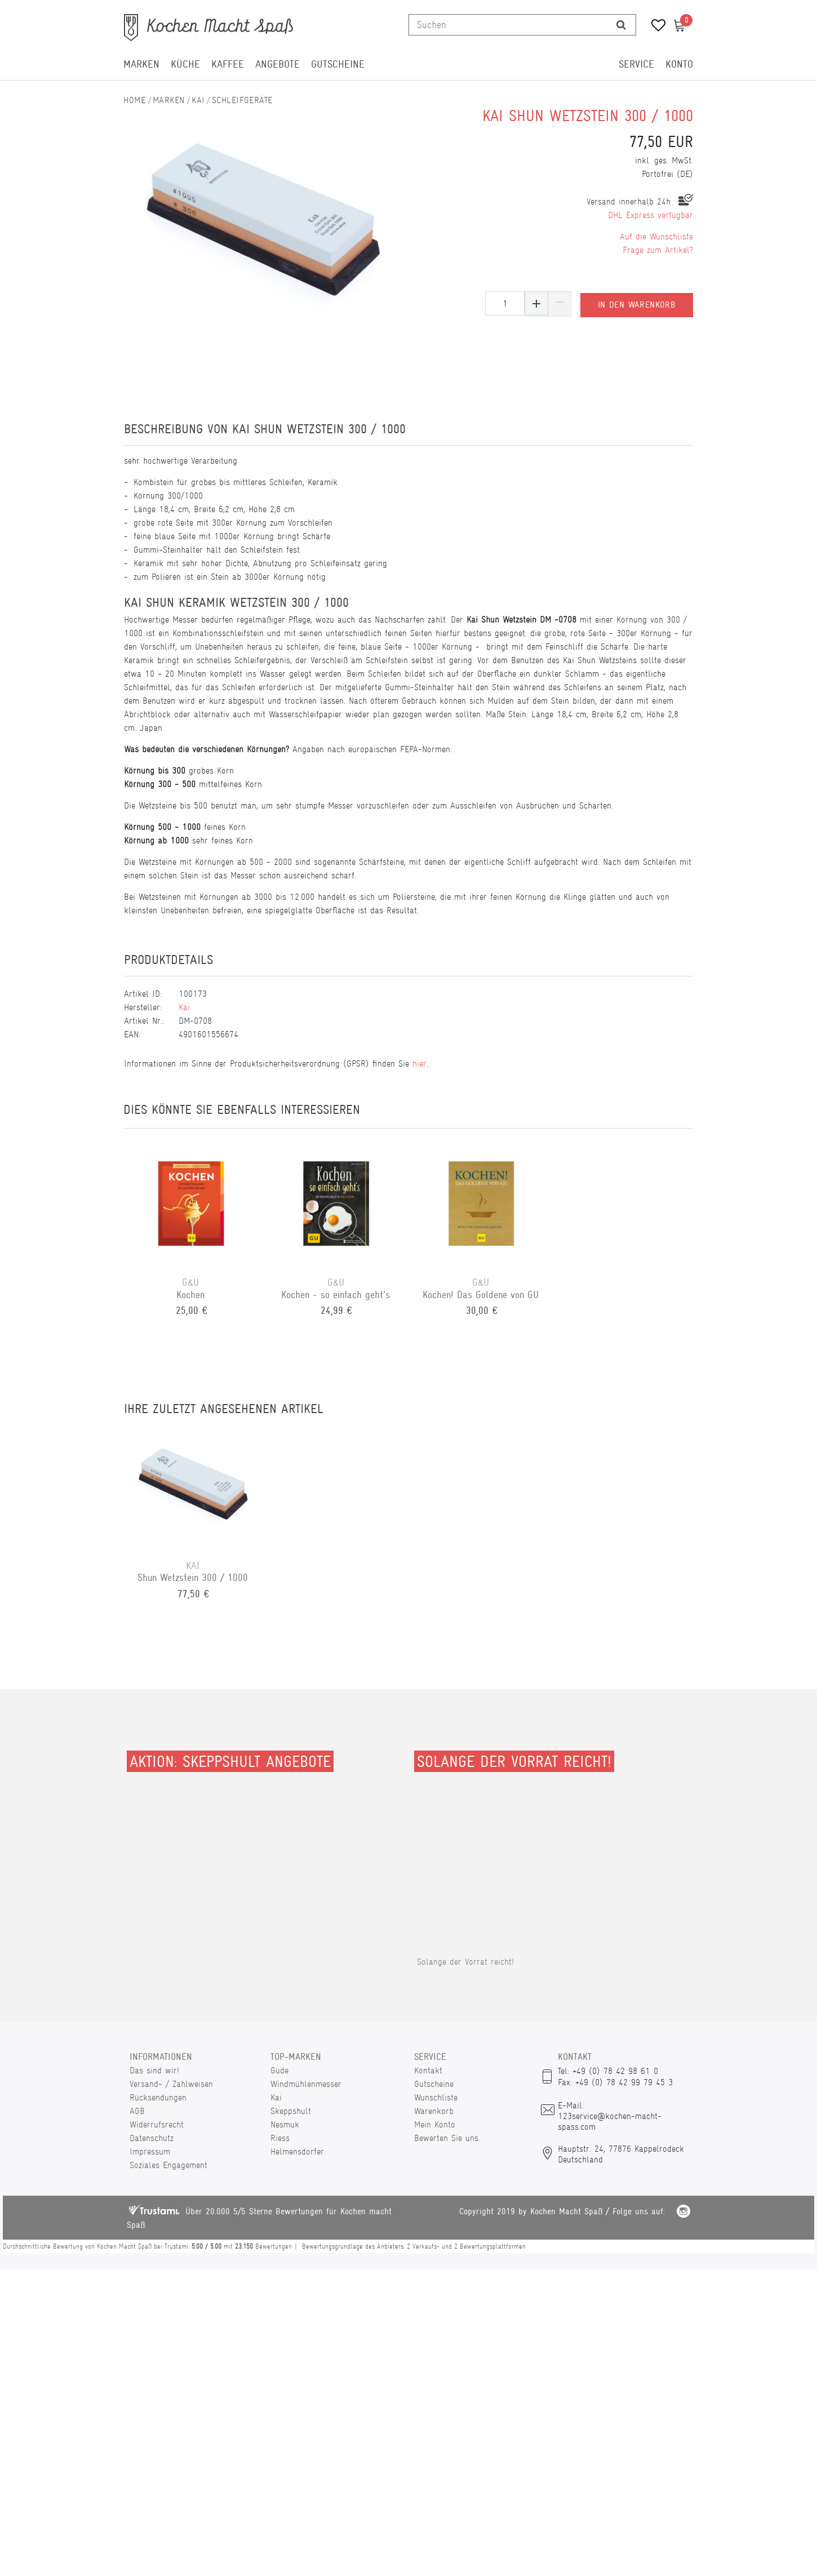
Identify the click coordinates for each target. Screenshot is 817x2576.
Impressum (150, 2151)
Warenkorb (434, 2111)
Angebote (277, 64)
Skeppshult (290, 2111)
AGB (137, 2111)
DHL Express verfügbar (650, 215)
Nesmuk (284, 2124)
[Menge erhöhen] (536, 303)
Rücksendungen (158, 2097)
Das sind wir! (154, 2070)
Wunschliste (436, 2097)
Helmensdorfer (297, 2151)
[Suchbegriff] (508, 25)
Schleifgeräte (242, 100)
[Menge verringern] (560, 303)
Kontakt (428, 2070)
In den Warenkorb (637, 303)
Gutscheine (338, 64)
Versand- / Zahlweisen (171, 2083)
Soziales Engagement (168, 2165)
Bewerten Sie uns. (447, 2138)
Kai (198, 100)
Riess (280, 2138)
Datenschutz (152, 2138)
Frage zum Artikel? (658, 250)
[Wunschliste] (654, 26)
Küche (185, 64)
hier (419, 1063)
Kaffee (227, 64)
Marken (141, 64)
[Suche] (621, 25)
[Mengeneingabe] (505, 303)
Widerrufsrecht (157, 2124)
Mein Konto (434, 2124)
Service (636, 64)
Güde (279, 2070)
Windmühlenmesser (305, 2083)
